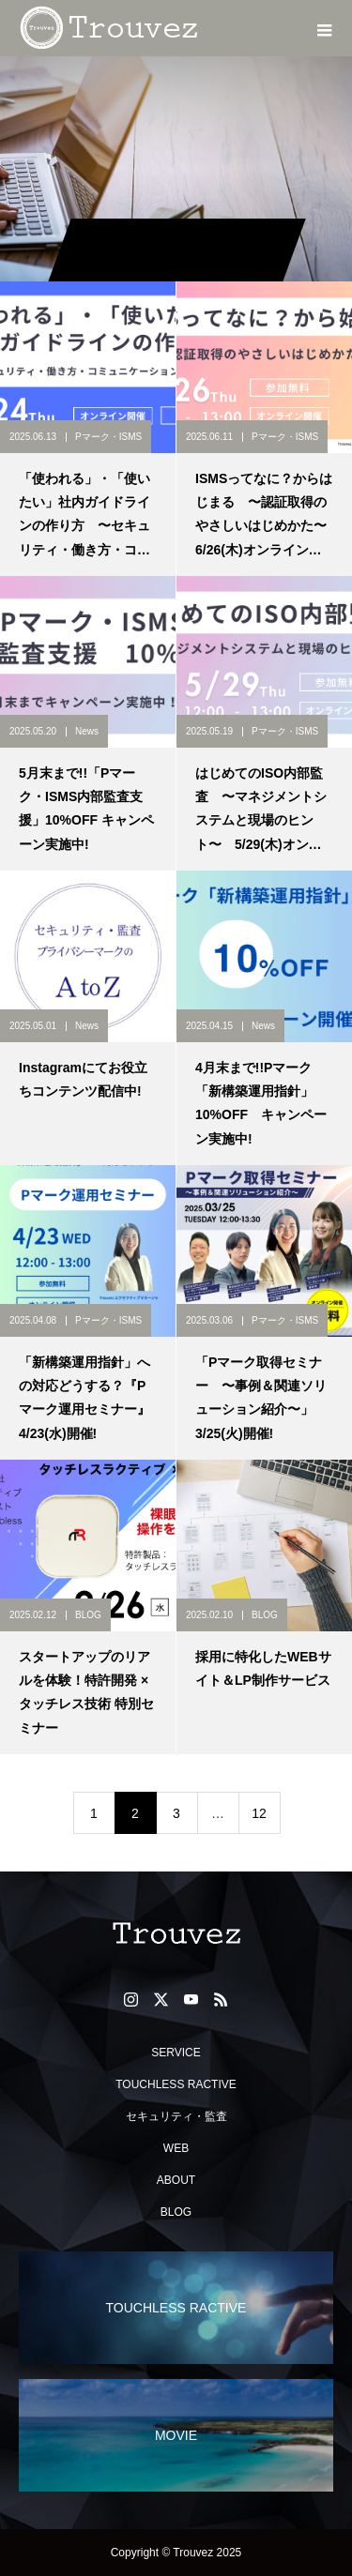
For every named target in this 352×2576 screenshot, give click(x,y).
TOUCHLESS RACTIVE (175, 2084)
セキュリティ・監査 (176, 2116)
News (87, 731)
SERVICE (175, 2052)
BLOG (88, 1615)
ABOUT (176, 2180)
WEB (176, 2148)
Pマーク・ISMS (108, 437)
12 (259, 1813)
